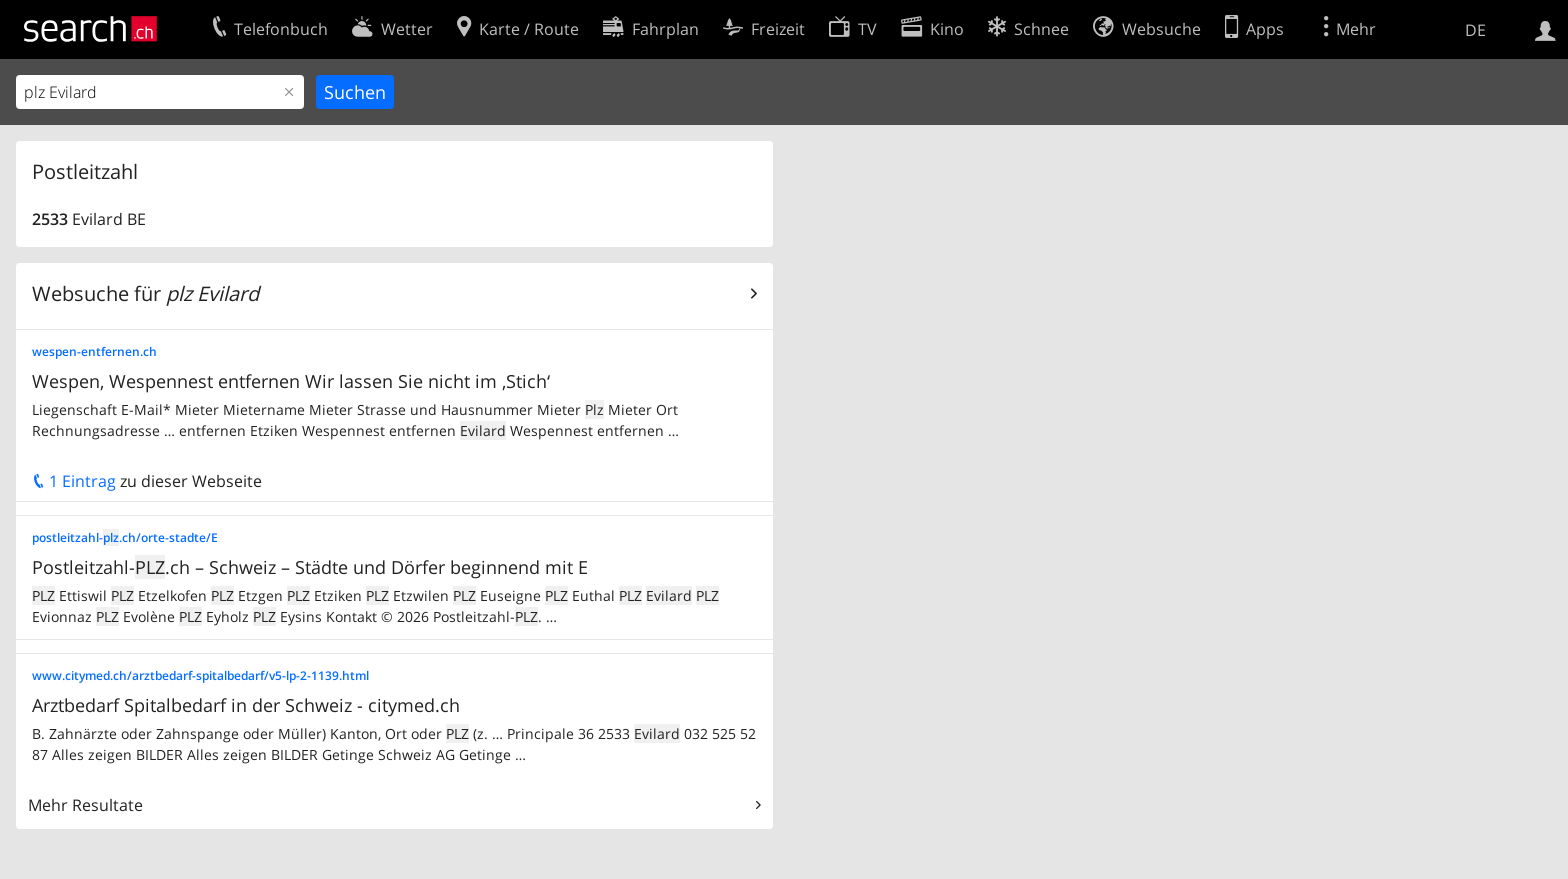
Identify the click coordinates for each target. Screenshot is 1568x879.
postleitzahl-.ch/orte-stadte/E (125, 537)
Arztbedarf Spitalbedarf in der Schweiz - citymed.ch (246, 705)
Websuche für (145, 293)
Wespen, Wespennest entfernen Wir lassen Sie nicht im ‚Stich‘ (291, 381)
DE (1475, 30)
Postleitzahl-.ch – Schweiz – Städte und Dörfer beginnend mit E (310, 567)
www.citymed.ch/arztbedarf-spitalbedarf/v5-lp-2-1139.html (200, 675)
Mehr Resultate (85, 805)
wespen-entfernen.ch (94, 351)
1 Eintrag (74, 481)
